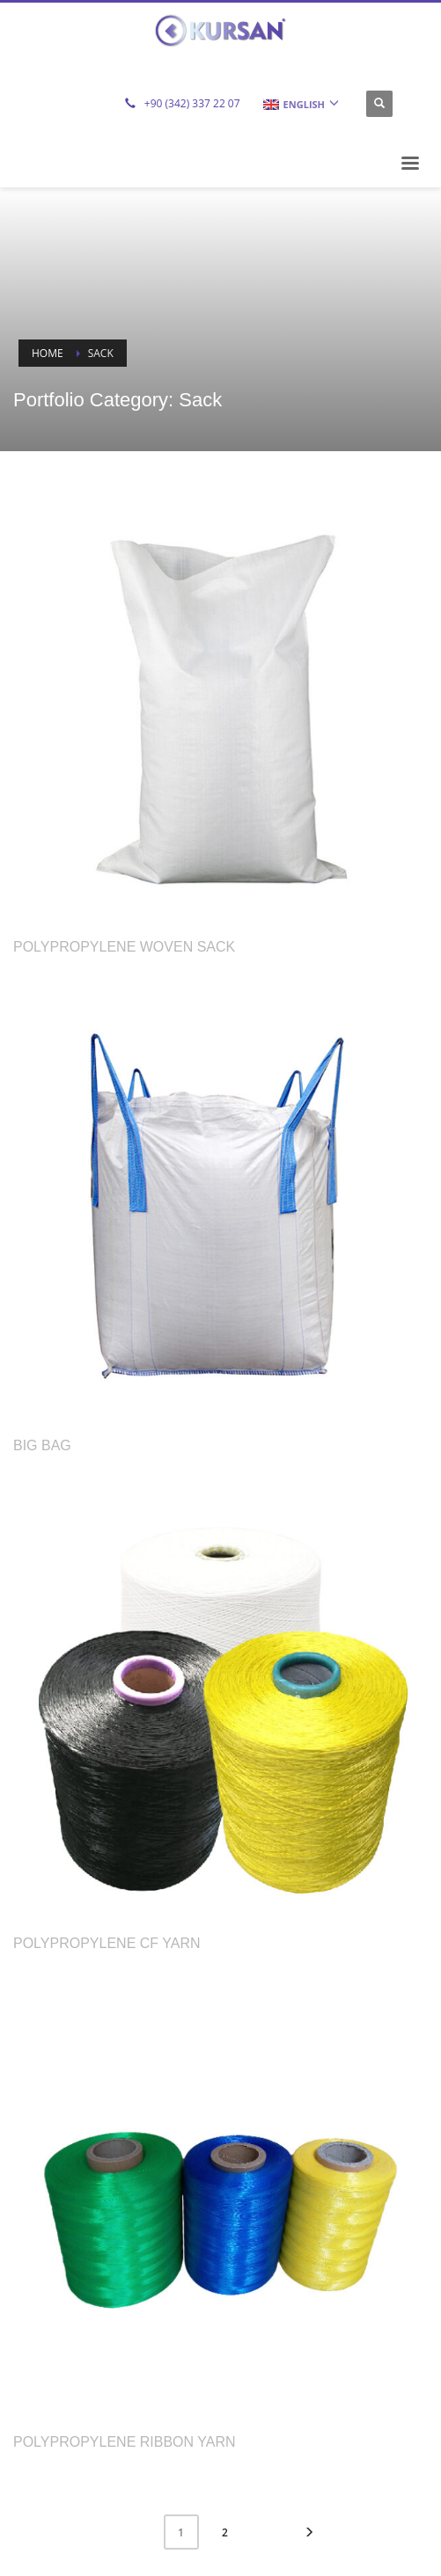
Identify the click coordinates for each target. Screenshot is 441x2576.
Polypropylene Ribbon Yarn (124, 2441)
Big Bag (42, 1445)
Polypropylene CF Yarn (107, 1943)
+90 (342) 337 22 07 (192, 103)
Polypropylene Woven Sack (124, 946)
